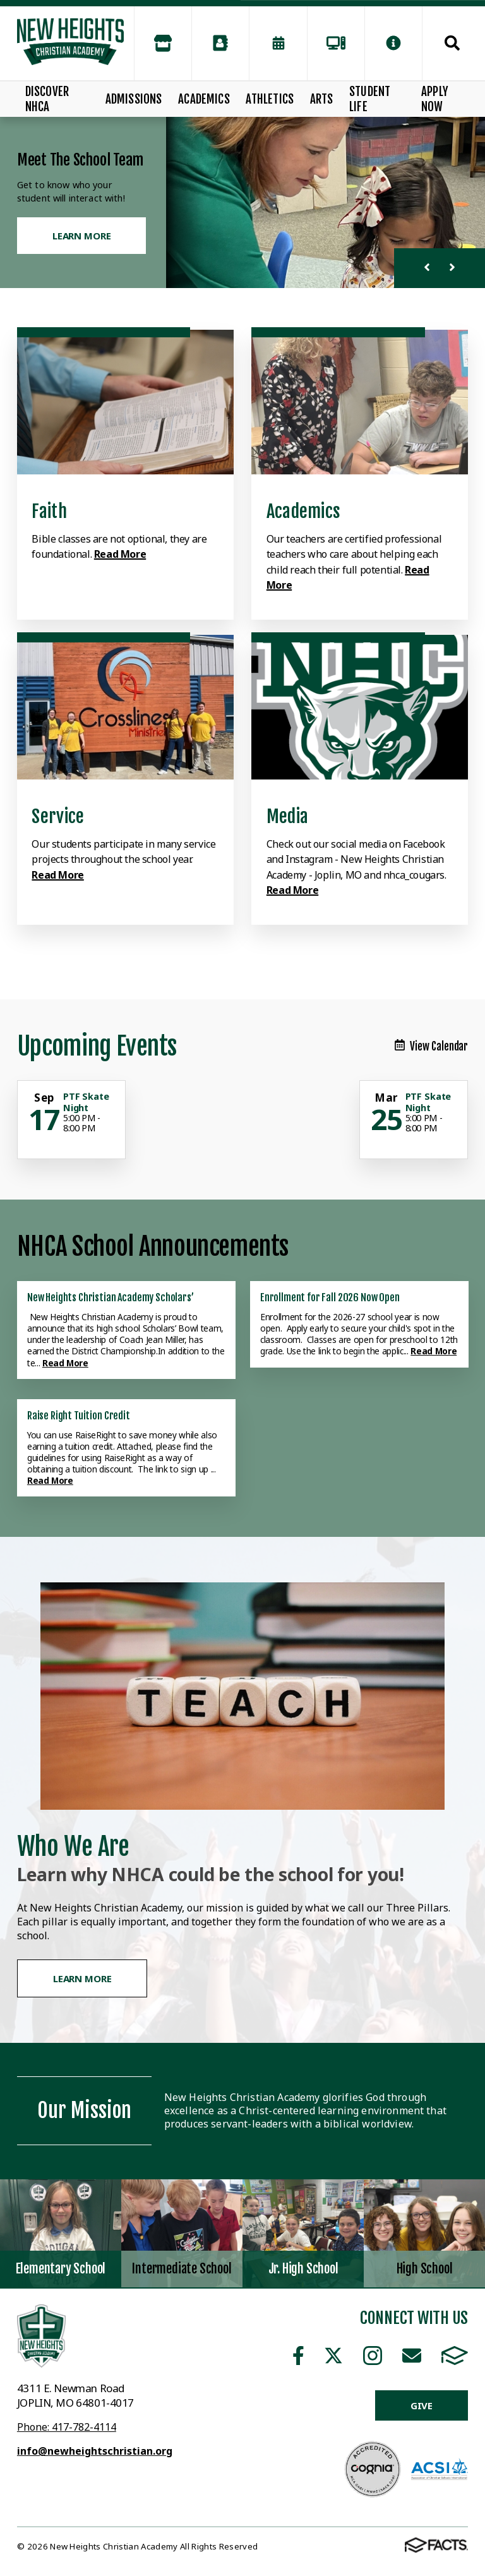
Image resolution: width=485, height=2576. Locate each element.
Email (411, 2355)
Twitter (333, 2355)
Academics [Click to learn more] (303, 511)
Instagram (372, 2355)
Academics (204, 99)
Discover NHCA (47, 99)
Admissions (133, 99)
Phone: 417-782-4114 (66, 2427)
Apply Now (434, 99)
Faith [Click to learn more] (49, 511)
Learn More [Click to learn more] (81, 235)
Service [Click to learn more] (58, 816)
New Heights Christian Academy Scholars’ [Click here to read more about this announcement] (110, 1297)
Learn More (82, 1978)
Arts (321, 99)
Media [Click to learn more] (287, 816)
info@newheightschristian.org (94, 2451)
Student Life (369, 99)
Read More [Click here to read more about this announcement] (65, 1363)
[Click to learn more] (125, 402)
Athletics (270, 99)
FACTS (454, 2355)
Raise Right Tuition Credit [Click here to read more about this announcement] (78, 1415)
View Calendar (431, 1046)
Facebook (298, 2355)
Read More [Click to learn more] (120, 554)
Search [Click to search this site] (452, 43)
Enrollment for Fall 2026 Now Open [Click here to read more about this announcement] (330, 1297)
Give (421, 2405)
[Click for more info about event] (45, 1098)
